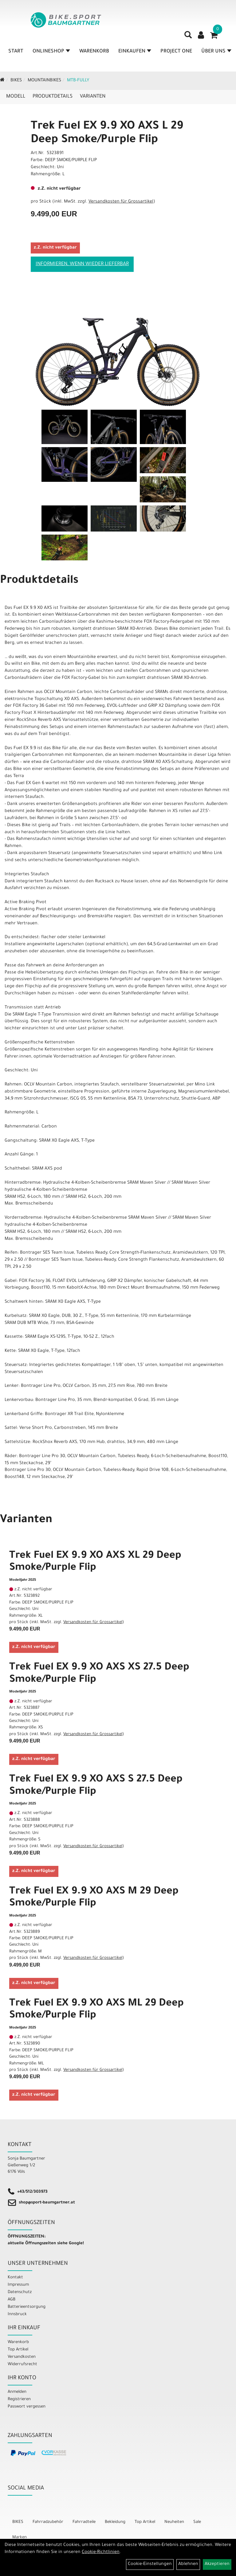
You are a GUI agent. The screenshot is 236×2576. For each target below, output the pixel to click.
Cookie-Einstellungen (150, 2564)
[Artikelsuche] (188, 37)
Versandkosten (22, 2357)
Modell (15, 96)
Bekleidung (115, 2522)
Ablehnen (188, 2564)
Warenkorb (94, 51)
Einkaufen (134, 51)
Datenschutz (20, 2292)
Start (15, 51)
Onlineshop (51, 51)
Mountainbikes (44, 80)
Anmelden (17, 2392)
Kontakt (15, 2277)
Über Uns (216, 51)
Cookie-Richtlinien (101, 2552)
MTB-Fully (78, 80)
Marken (19, 2537)
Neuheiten (174, 2522)
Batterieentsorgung (26, 2307)
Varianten (92, 96)
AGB (11, 2299)
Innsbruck (17, 2314)
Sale (197, 2522)
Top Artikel (18, 2349)
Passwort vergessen (26, 2406)
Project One (176, 51)
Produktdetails (53, 96)
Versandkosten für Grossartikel (120, 201)
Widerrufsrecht (22, 2364)
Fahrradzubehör (48, 2522)
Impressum (18, 2285)
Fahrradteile (84, 2522)
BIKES (16, 80)
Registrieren (19, 2399)
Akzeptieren (217, 2564)
